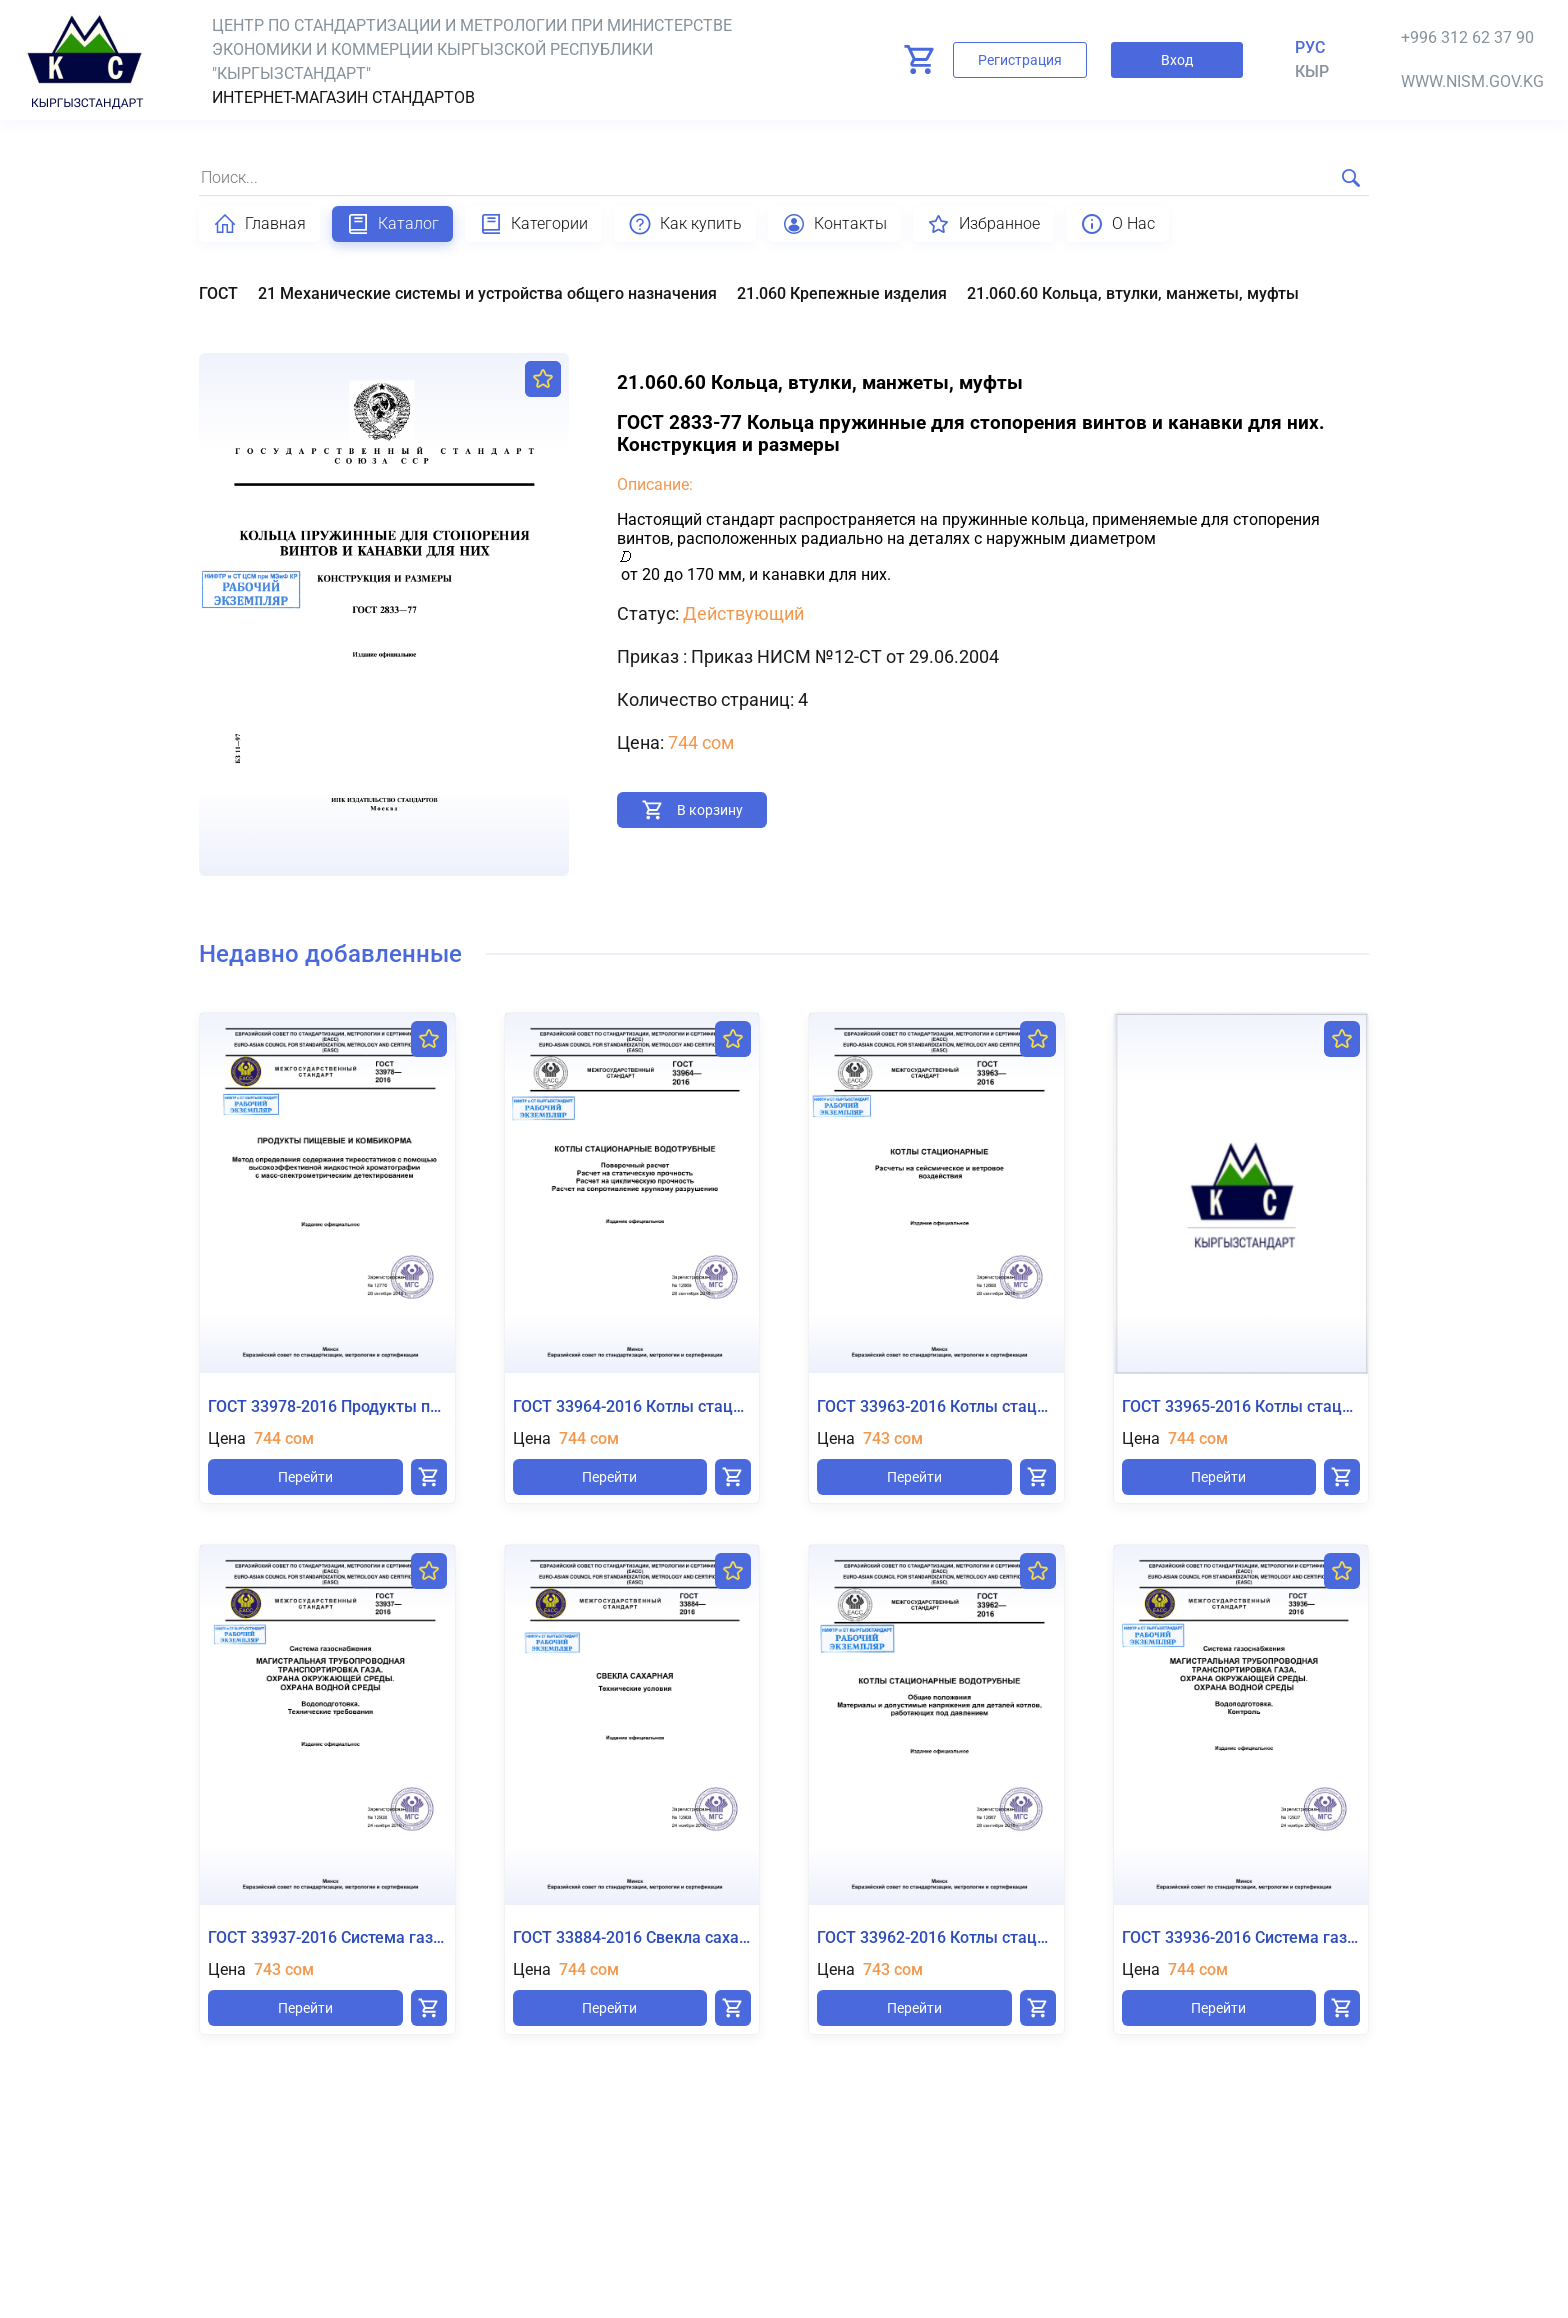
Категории (533, 224)
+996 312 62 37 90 (1467, 37)
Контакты (834, 224)
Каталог (392, 224)
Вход (1177, 60)
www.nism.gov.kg (1472, 81)
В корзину (710, 810)
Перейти (305, 1477)
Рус (1310, 47)
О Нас (1117, 224)
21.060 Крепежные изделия (842, 293)
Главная (259, 224)
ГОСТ (218, 293)
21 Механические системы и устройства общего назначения (487, 293)
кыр (1312, 71)
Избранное (983, 224)
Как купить (685, 224)
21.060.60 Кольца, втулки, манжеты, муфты (1133, 293)
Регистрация (1020, 60)
